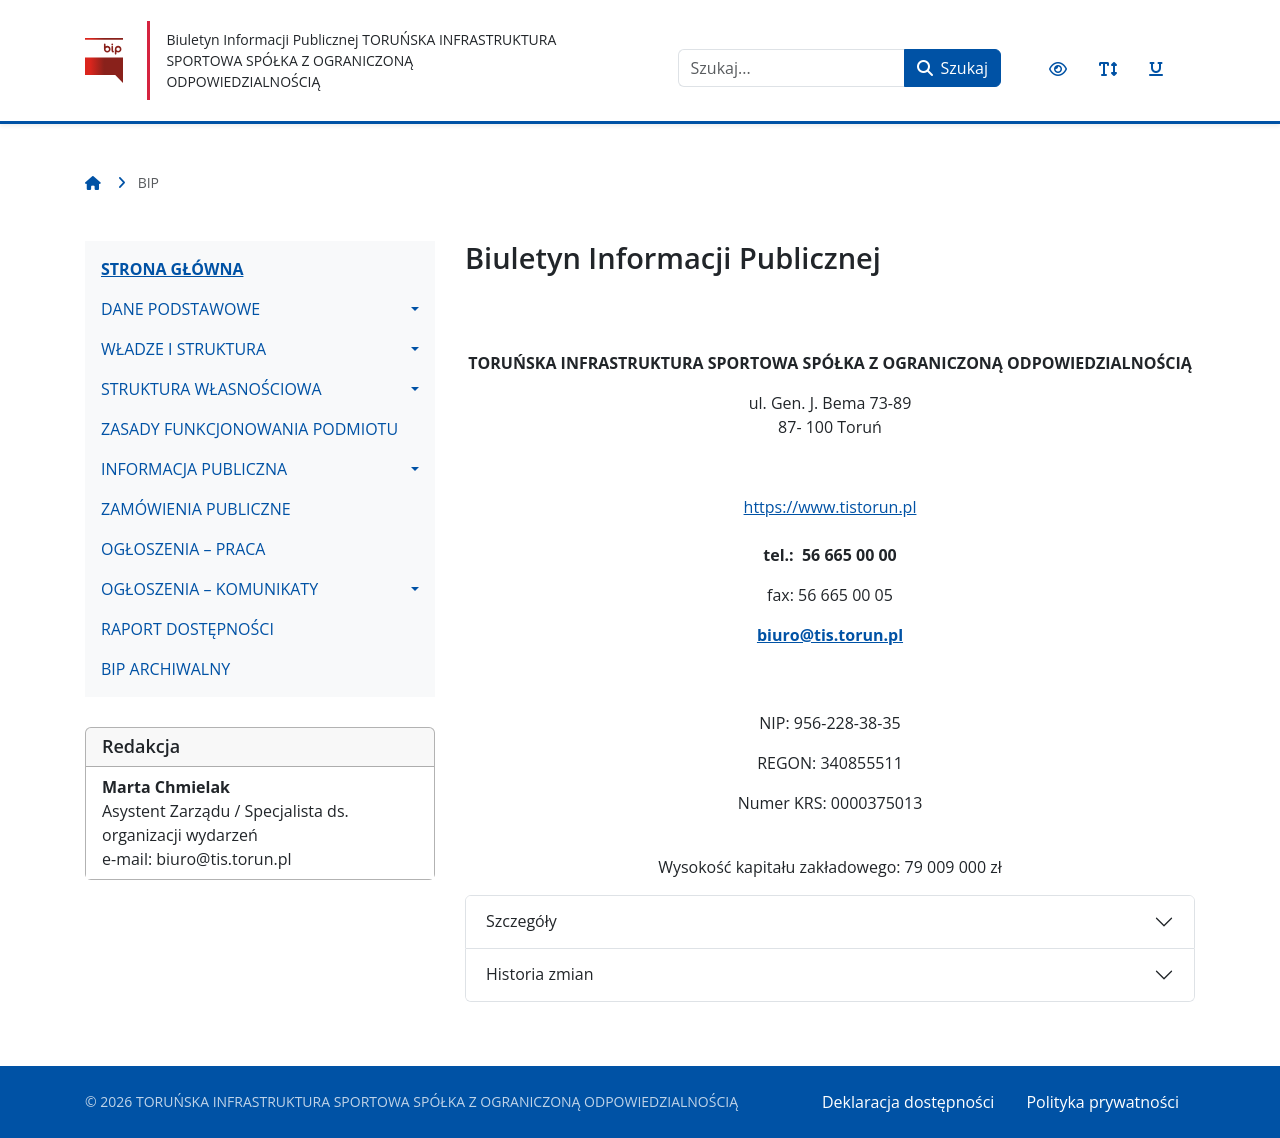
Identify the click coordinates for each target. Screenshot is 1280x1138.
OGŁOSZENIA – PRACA (183, 549)
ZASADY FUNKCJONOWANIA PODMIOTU (249, 429)
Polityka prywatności (1102, 1102)
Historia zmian (539, 974)
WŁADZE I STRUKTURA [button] (183, 349)
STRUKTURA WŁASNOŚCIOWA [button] (211, 389)
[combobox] (791, 68)
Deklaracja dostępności (908, 1102)
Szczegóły (521, 921)
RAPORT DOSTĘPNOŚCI (187, 629)
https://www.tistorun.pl (830, 507)
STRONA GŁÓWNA (172, 269)
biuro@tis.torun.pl (830, 635)
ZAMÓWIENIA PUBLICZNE (196, 509)
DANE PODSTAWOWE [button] (180, 309)
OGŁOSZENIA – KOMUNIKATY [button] (209, 589)
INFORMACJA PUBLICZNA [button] (194, 469)
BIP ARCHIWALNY (165, 669)
